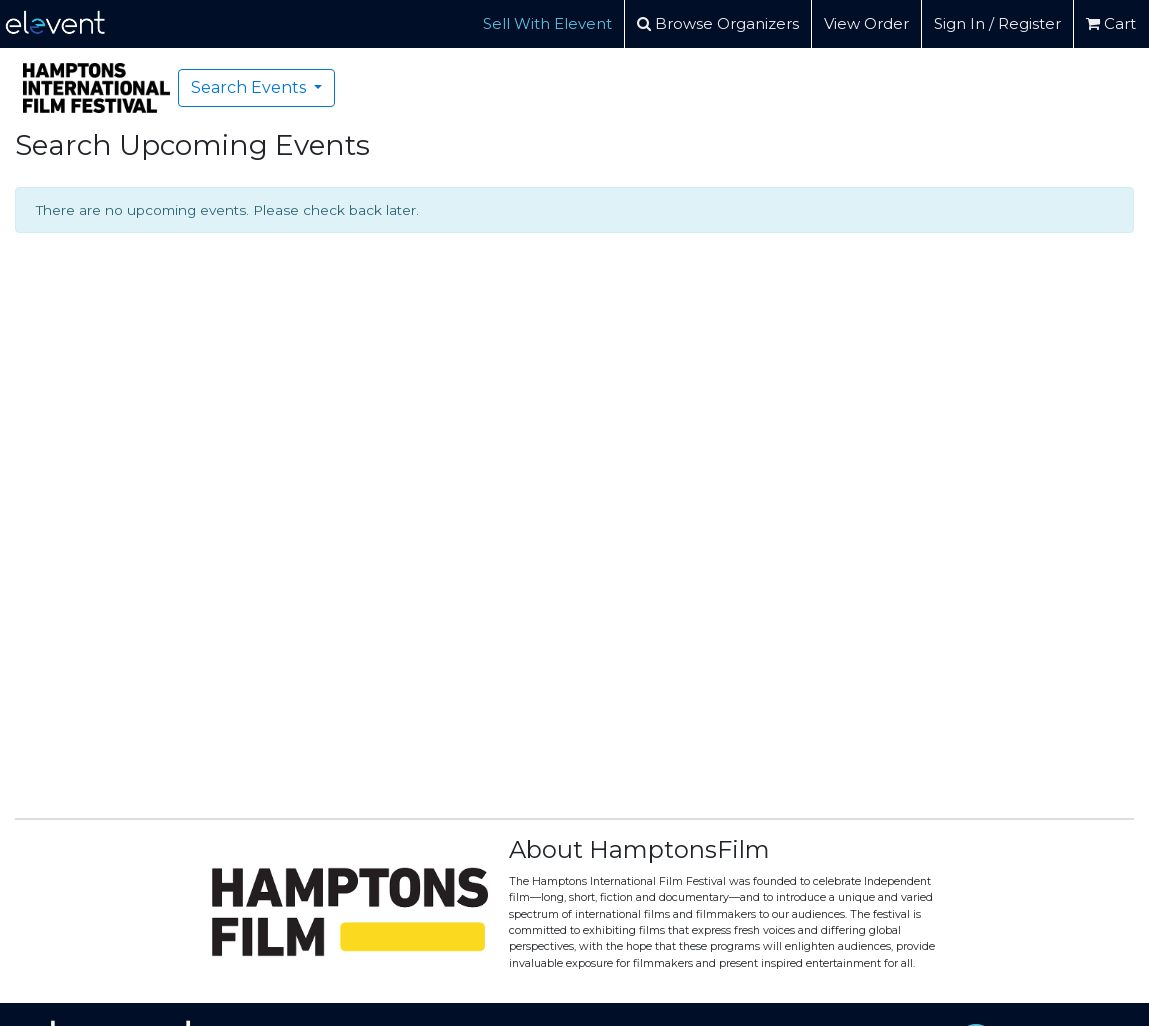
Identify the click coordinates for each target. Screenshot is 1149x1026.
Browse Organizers (718, 23)
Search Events (250, 87)
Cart (1111, 23)
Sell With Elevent (547, 23)
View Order (866, 23)
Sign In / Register (997, 23)
